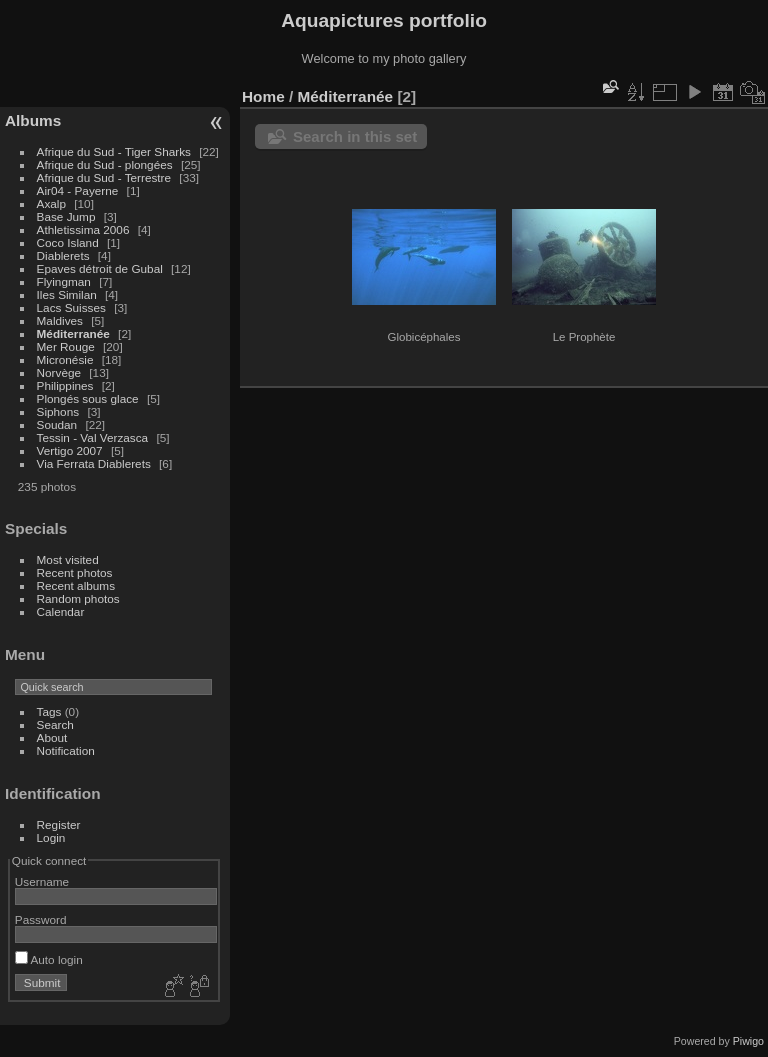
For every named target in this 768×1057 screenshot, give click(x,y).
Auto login (49, 959)
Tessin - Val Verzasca (93, 437)
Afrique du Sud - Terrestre (104, 177)
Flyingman (64, 281)
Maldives (60, 320)
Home (263, 96)
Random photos (78, 598)
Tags (49, 711)
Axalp (51, 203)
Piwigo (748, 1041)
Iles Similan (67, 294)
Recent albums (76, 585)
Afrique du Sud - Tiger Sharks (114, 151)
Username (42, 881)
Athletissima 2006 (83, 229)
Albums (33, 120)
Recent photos (75, 572)
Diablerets (63, 255)
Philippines (65, 385)
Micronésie (65, 359)
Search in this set (355, 136)
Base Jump (66, 216)
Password (41, 919)
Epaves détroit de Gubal (100, 268)
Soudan (57, 424)
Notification (66, 750)
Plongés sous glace (88, 398)
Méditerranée (73, 333)
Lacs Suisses (71, 307)
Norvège (59, 372)
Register (59, 824)
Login (51, 837)
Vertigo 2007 (70, 450)
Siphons (58, 411)
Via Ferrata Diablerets (94, 463)
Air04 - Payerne (78, 190)
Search (55, 724)
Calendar (61, 611)
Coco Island (68, 242)
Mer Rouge (66, 346)
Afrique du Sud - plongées (105, 164)
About (52, 737)
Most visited (68, 559)
